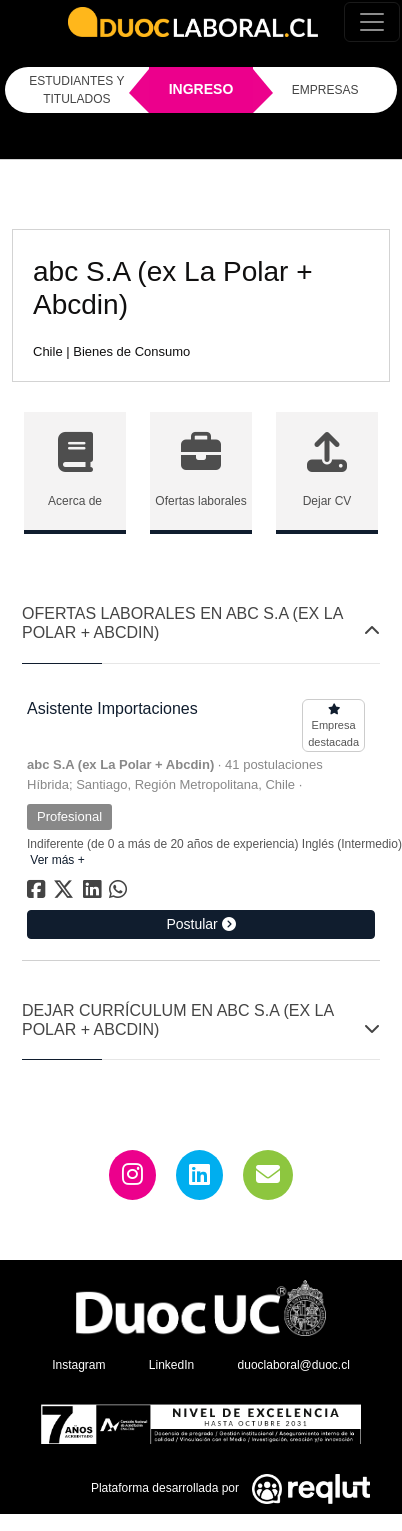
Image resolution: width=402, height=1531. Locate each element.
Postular (200, 924)
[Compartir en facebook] (38, 893)
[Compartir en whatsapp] (120, 893)
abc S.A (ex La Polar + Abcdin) (120, 764)
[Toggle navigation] (372, 22)
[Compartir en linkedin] (96, 893)
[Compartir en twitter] (66, 893)
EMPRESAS (325, 90)
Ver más (56, 860)
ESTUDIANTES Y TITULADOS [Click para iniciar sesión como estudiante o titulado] (76, 90)
